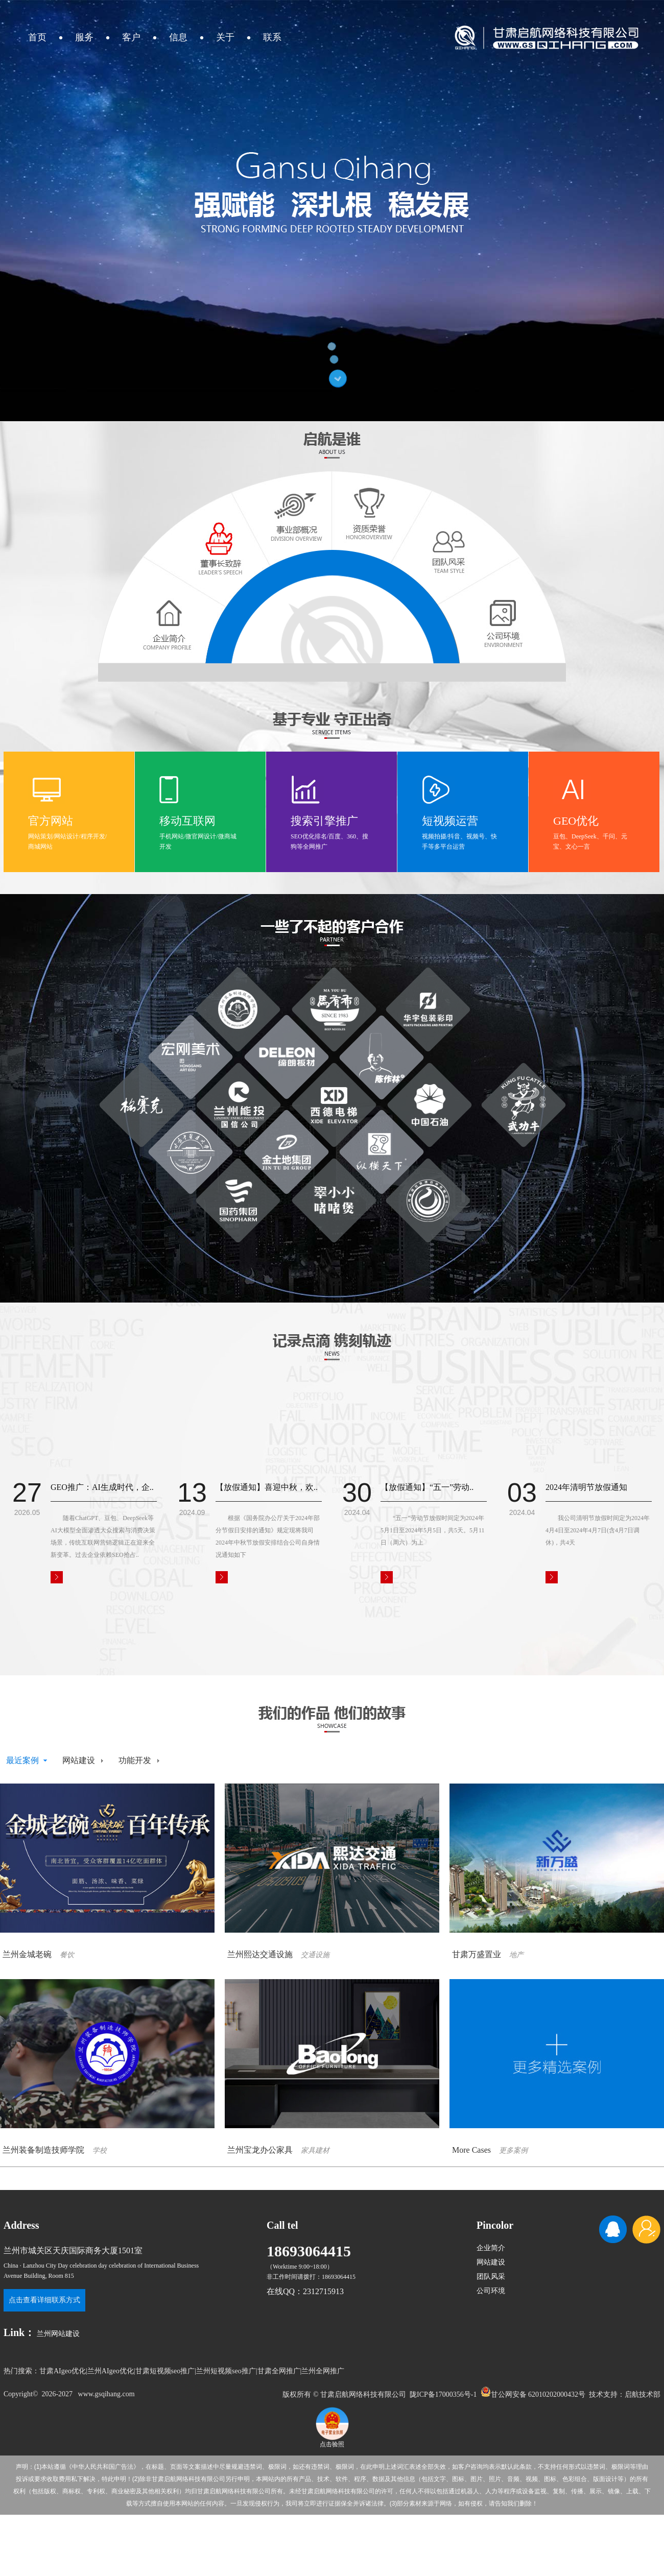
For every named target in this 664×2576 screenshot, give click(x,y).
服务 (84, 37)
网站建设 (78, 1760)
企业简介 (491, 2248)
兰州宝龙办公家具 (260, 2150)
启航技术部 (642, 2394)
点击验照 (332, 2441)
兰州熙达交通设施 (260, 1954)
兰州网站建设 (58, 2334)
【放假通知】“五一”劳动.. (427, 1487)
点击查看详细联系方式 (44, 2300)
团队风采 (491, 2276)
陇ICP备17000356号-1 (443, 2394)
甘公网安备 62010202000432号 (533, 2392)
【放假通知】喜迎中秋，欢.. (267, 1487)
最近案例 (22, 1760)
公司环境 (491, 2291)
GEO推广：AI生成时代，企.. (102, 1487)
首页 (37, 37)
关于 (225, 37)
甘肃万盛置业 (476, 1954)
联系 (272, 37)
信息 (178, 37)
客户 (131, 37)
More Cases (471, 2150)
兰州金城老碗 (27, 1954)
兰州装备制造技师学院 (43, 2150)
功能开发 (134, 1760)
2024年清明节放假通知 (586, 1487)
